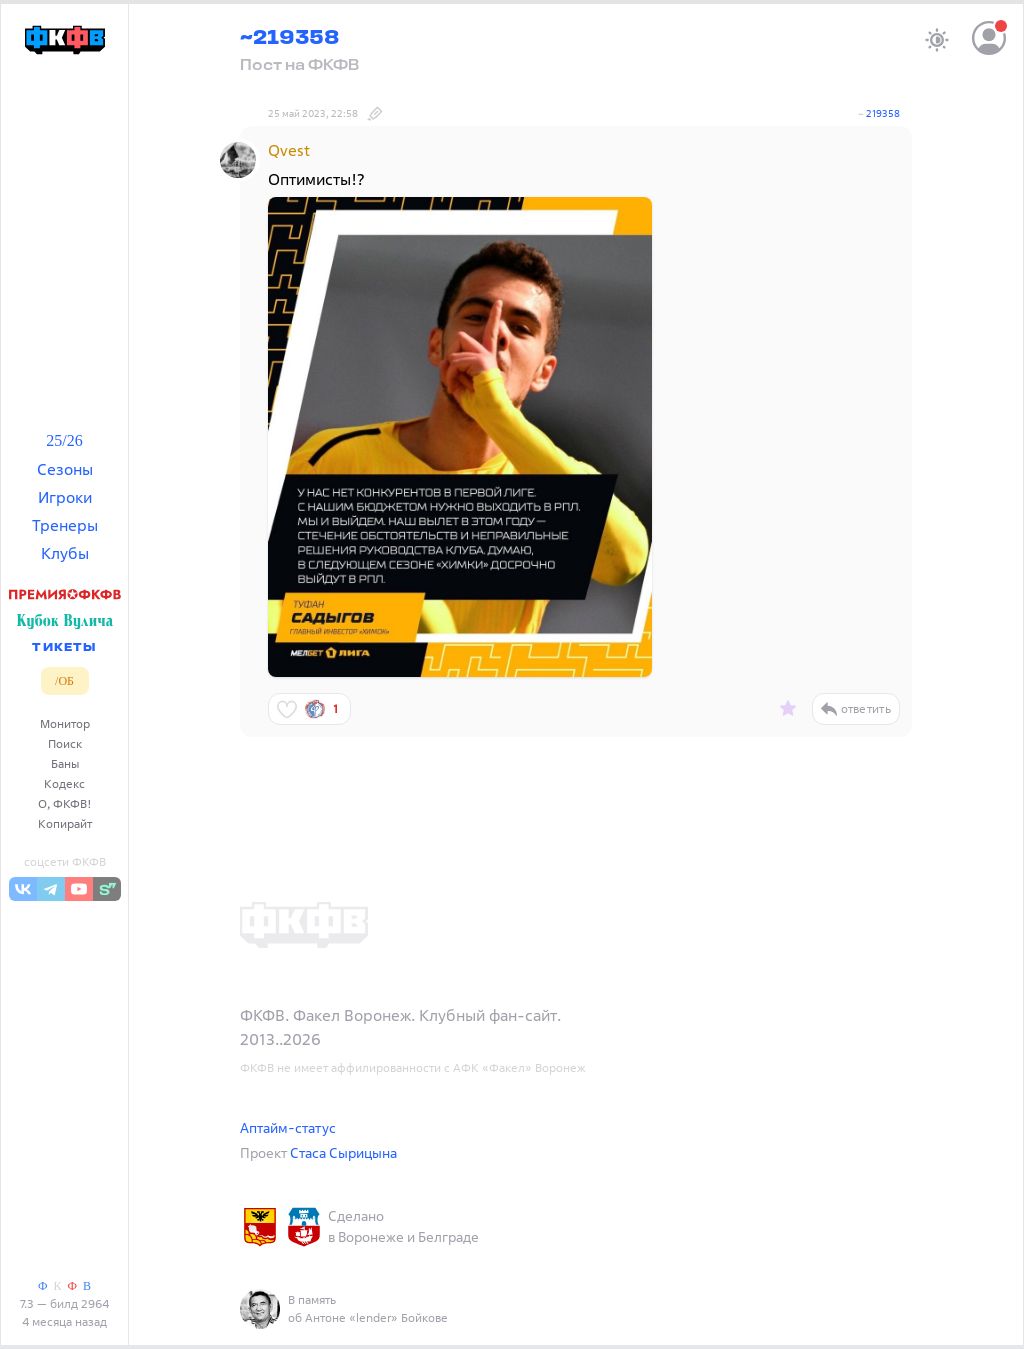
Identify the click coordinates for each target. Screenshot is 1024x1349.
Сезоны (65, 469)
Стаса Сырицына (343, 1152)
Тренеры (65, 525)
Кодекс (64, 783)
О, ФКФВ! (65, 803)
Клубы (65, 553)
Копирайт (65, 823)
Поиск (65, 743)
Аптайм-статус (288, 1127)
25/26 (64, 440)
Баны (65, 763)
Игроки (65, 497)
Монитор (65, 723)
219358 (883, 113)
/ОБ (64, 681)
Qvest (289, 150)
